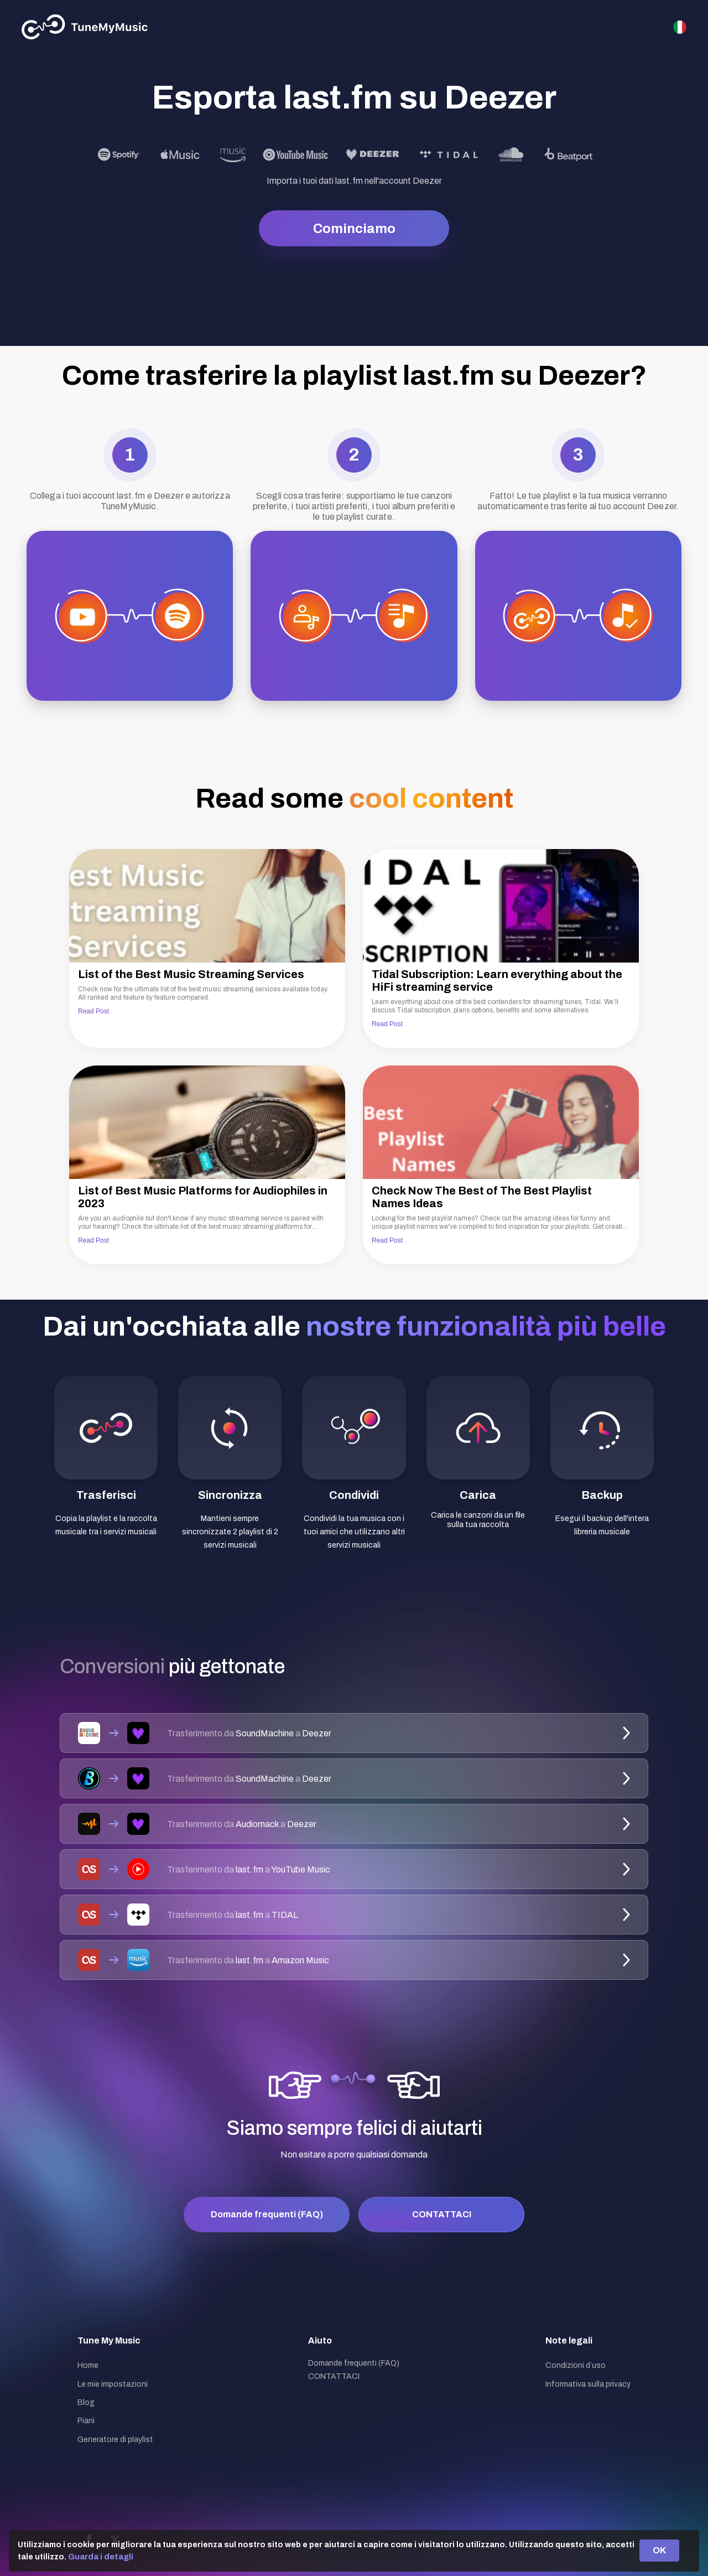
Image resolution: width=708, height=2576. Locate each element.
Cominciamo (354, 228)
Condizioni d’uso (575, 2365)
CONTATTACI (441, 2214)
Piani (86, 2421)
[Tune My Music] (85, 27)
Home (87, 2365)
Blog (86, 2402)
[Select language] (679, 27)
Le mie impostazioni (112, 2384)
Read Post (93, 1011)
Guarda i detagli (100, 2556)
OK (659, 2550)
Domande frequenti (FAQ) (267, 2214)
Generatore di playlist (115, 2439)
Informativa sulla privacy (588, 2384)
